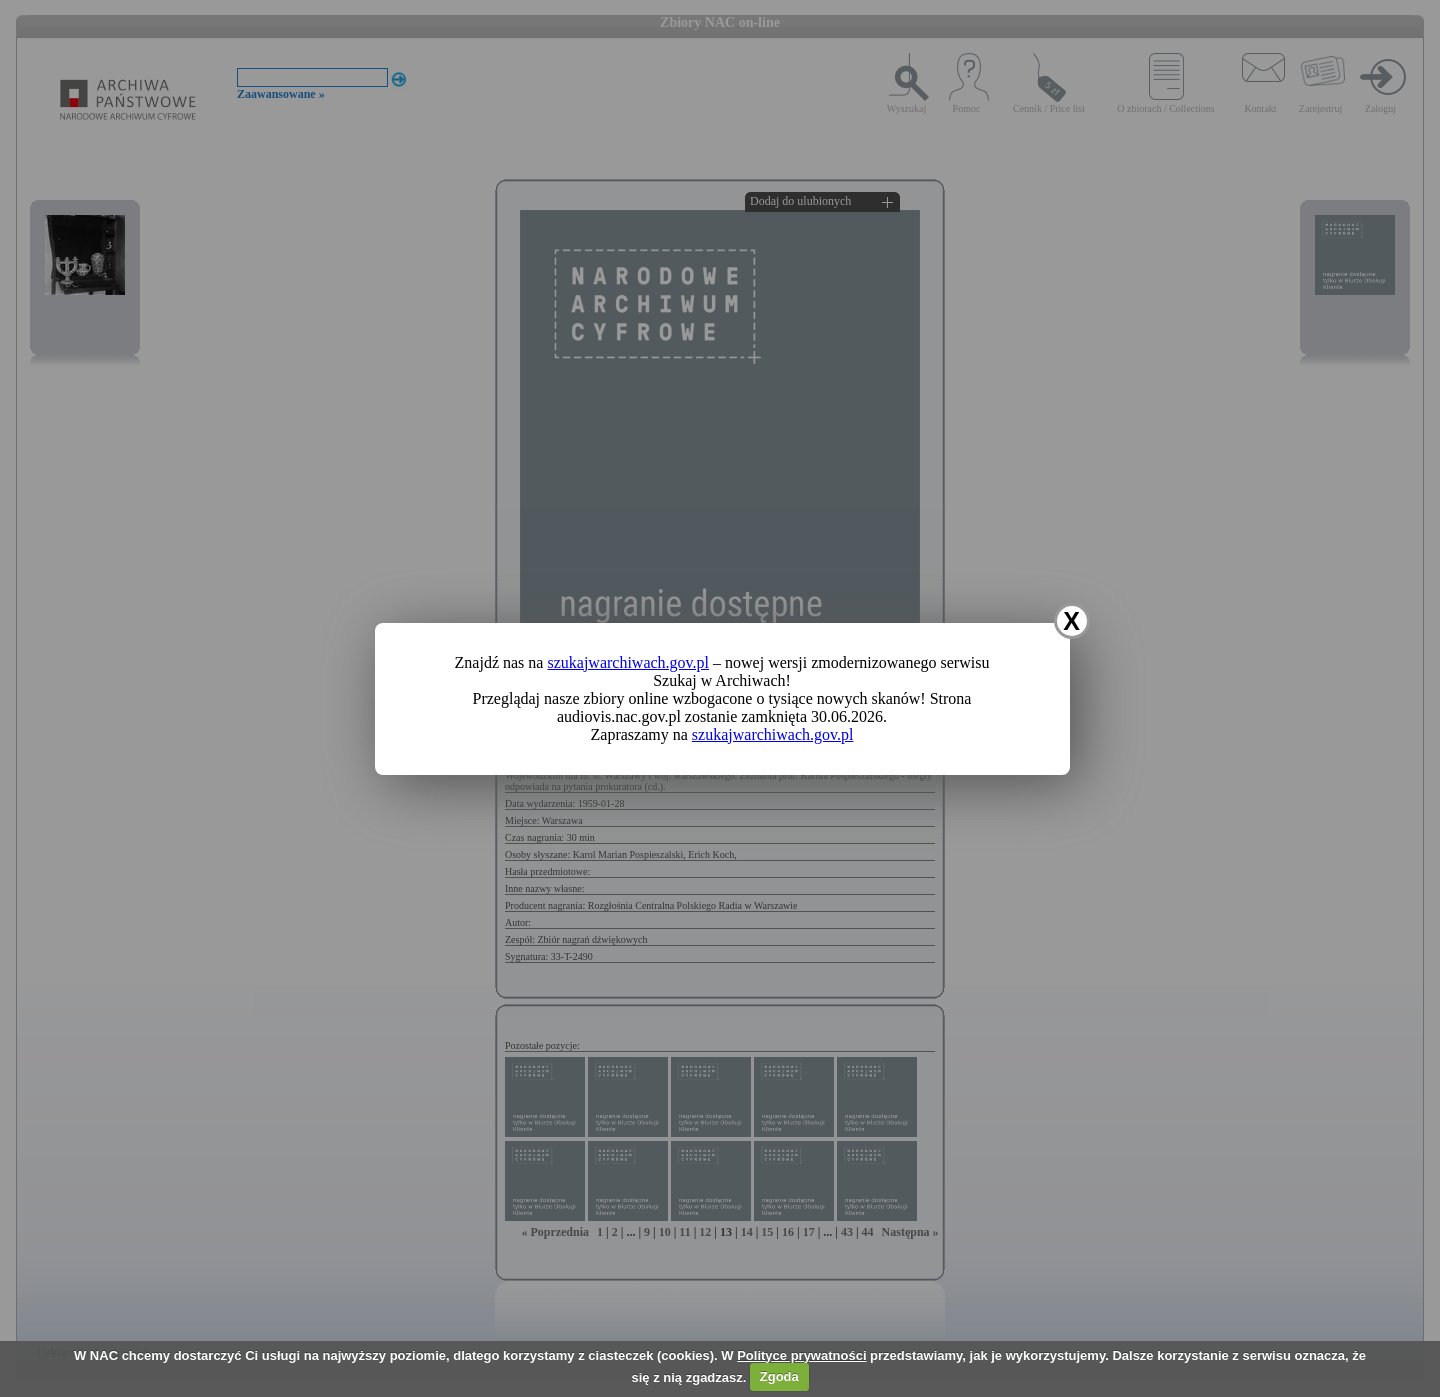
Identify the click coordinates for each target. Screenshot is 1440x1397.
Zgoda (779, 1376)
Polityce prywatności (801, 1355)
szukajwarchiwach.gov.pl (628, 662)
